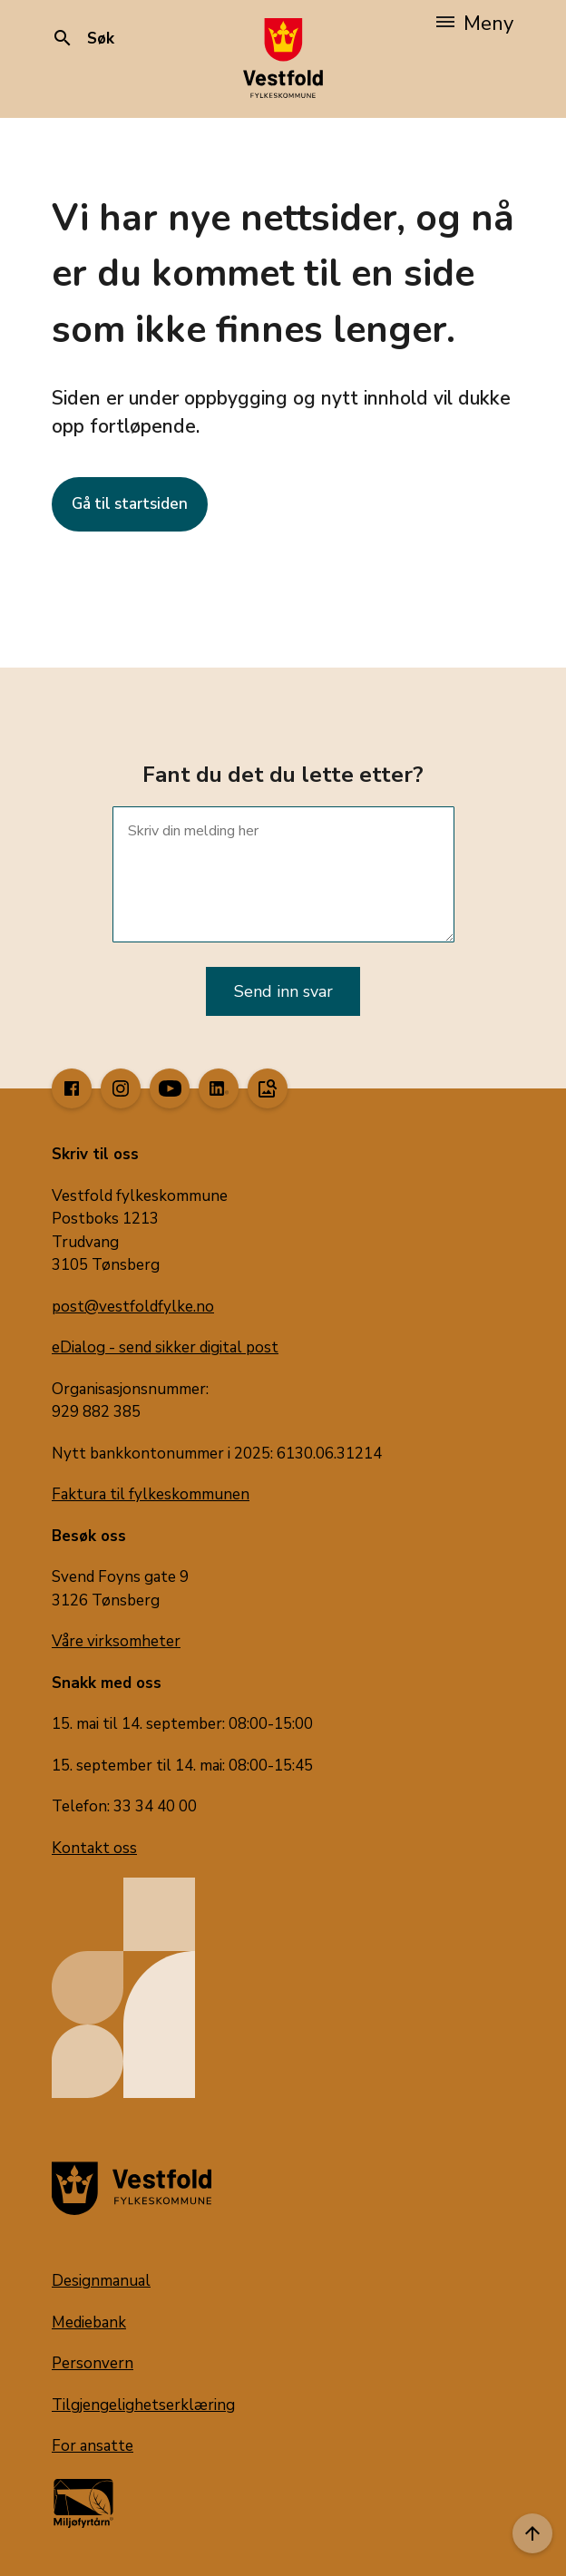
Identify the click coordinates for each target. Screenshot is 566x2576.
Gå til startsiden (130, 503)
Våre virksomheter (116, 1641)
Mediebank (89, 2322)
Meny (474, 23)
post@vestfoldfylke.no (133, 1306)
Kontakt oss (94, 1848)
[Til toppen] (532, 2533)
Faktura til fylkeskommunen (150, 1494)
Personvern (92, 2363)
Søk (83, 38)
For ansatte (92, 2445)
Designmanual (101, 2280)
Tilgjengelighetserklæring (143, 2405)
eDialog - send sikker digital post (165, 1347)
